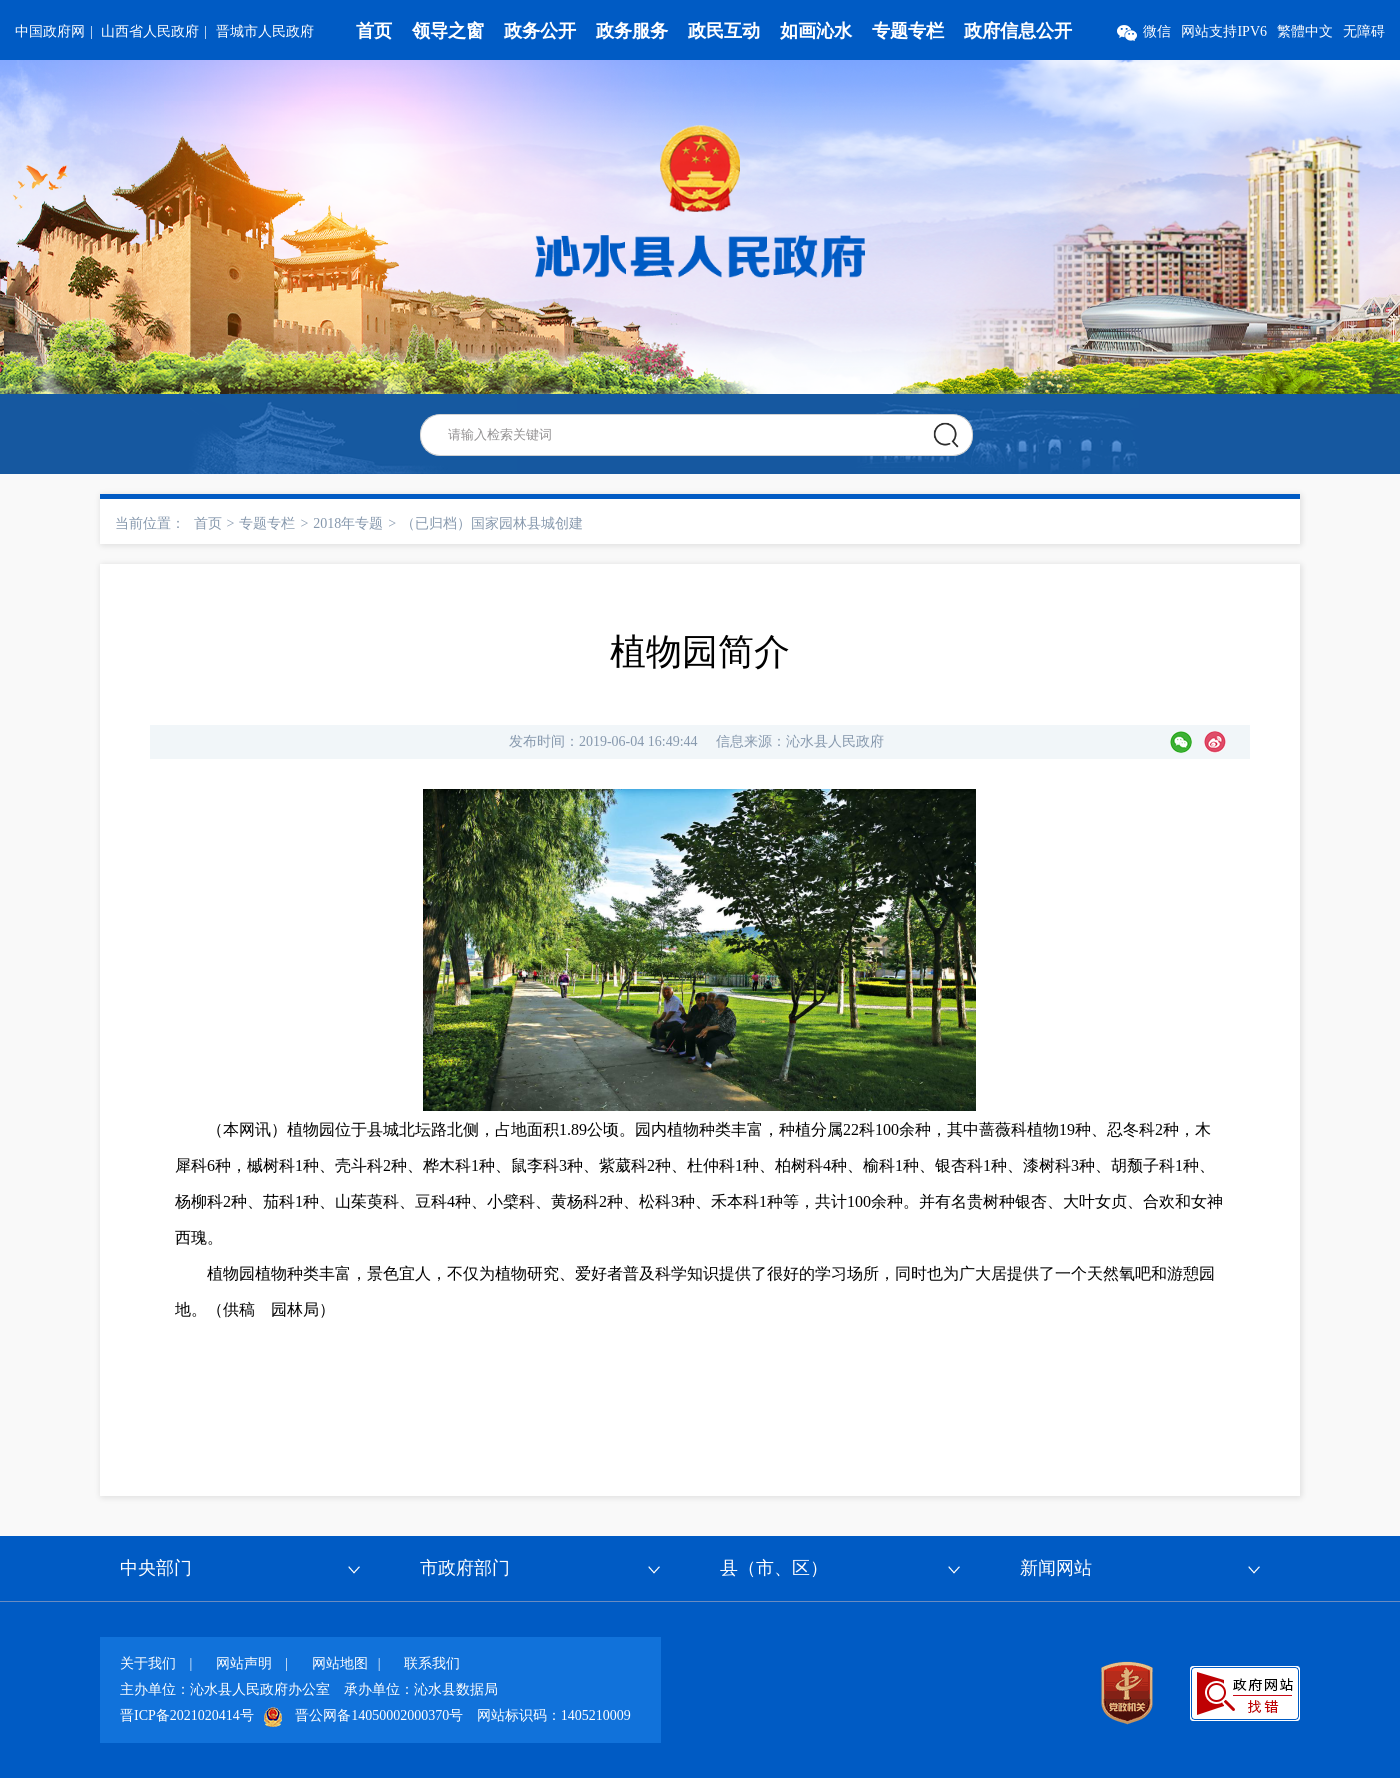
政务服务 (632, 31)
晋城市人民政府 (265, 31)
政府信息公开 (1018, 31)
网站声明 (244, 1663)
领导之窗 (448, 31)
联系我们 (432, 1663)
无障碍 (1364, 31)
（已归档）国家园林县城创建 (492, 523)
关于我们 (148, 1663)
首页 (374, 31)
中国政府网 (50, 31)
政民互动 (724, 31)
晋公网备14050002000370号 (379, 1715)
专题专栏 (908, 31)
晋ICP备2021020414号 (187, 1715)
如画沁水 (816, 31)
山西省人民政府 (150, 31)
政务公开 (540, 31)
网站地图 (340, 1663)
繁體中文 (1305, 31)
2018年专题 (348, 523)
